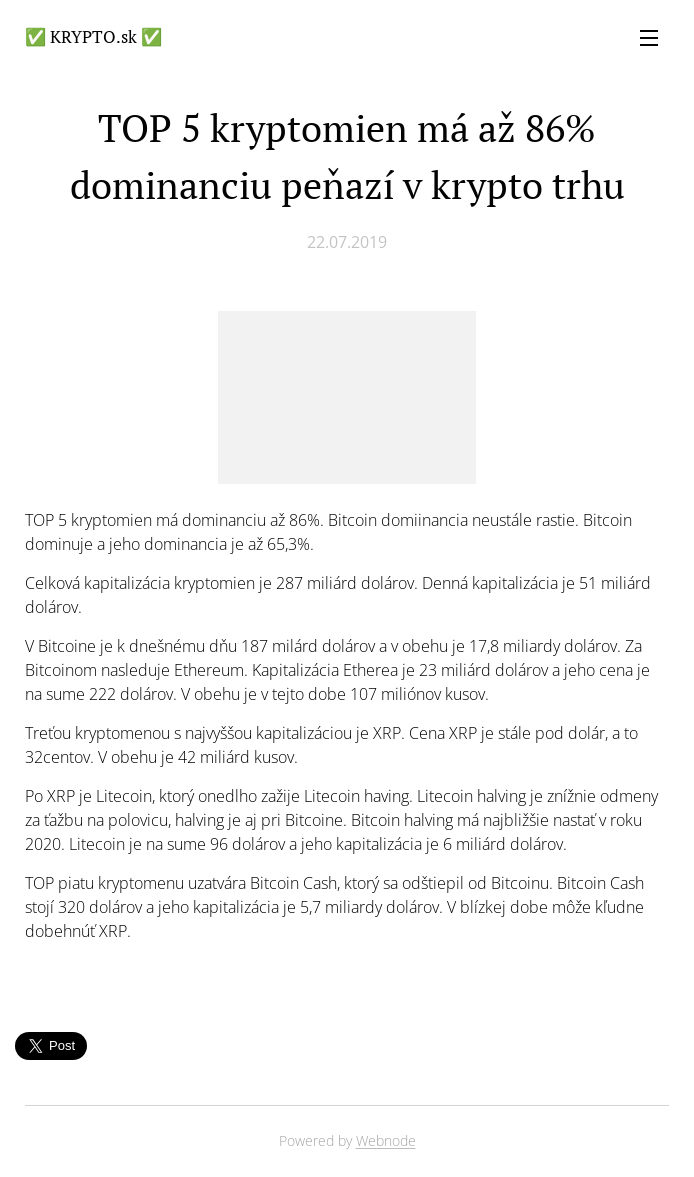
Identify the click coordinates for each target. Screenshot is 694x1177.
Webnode (386, 1140)
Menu (649, 38)
